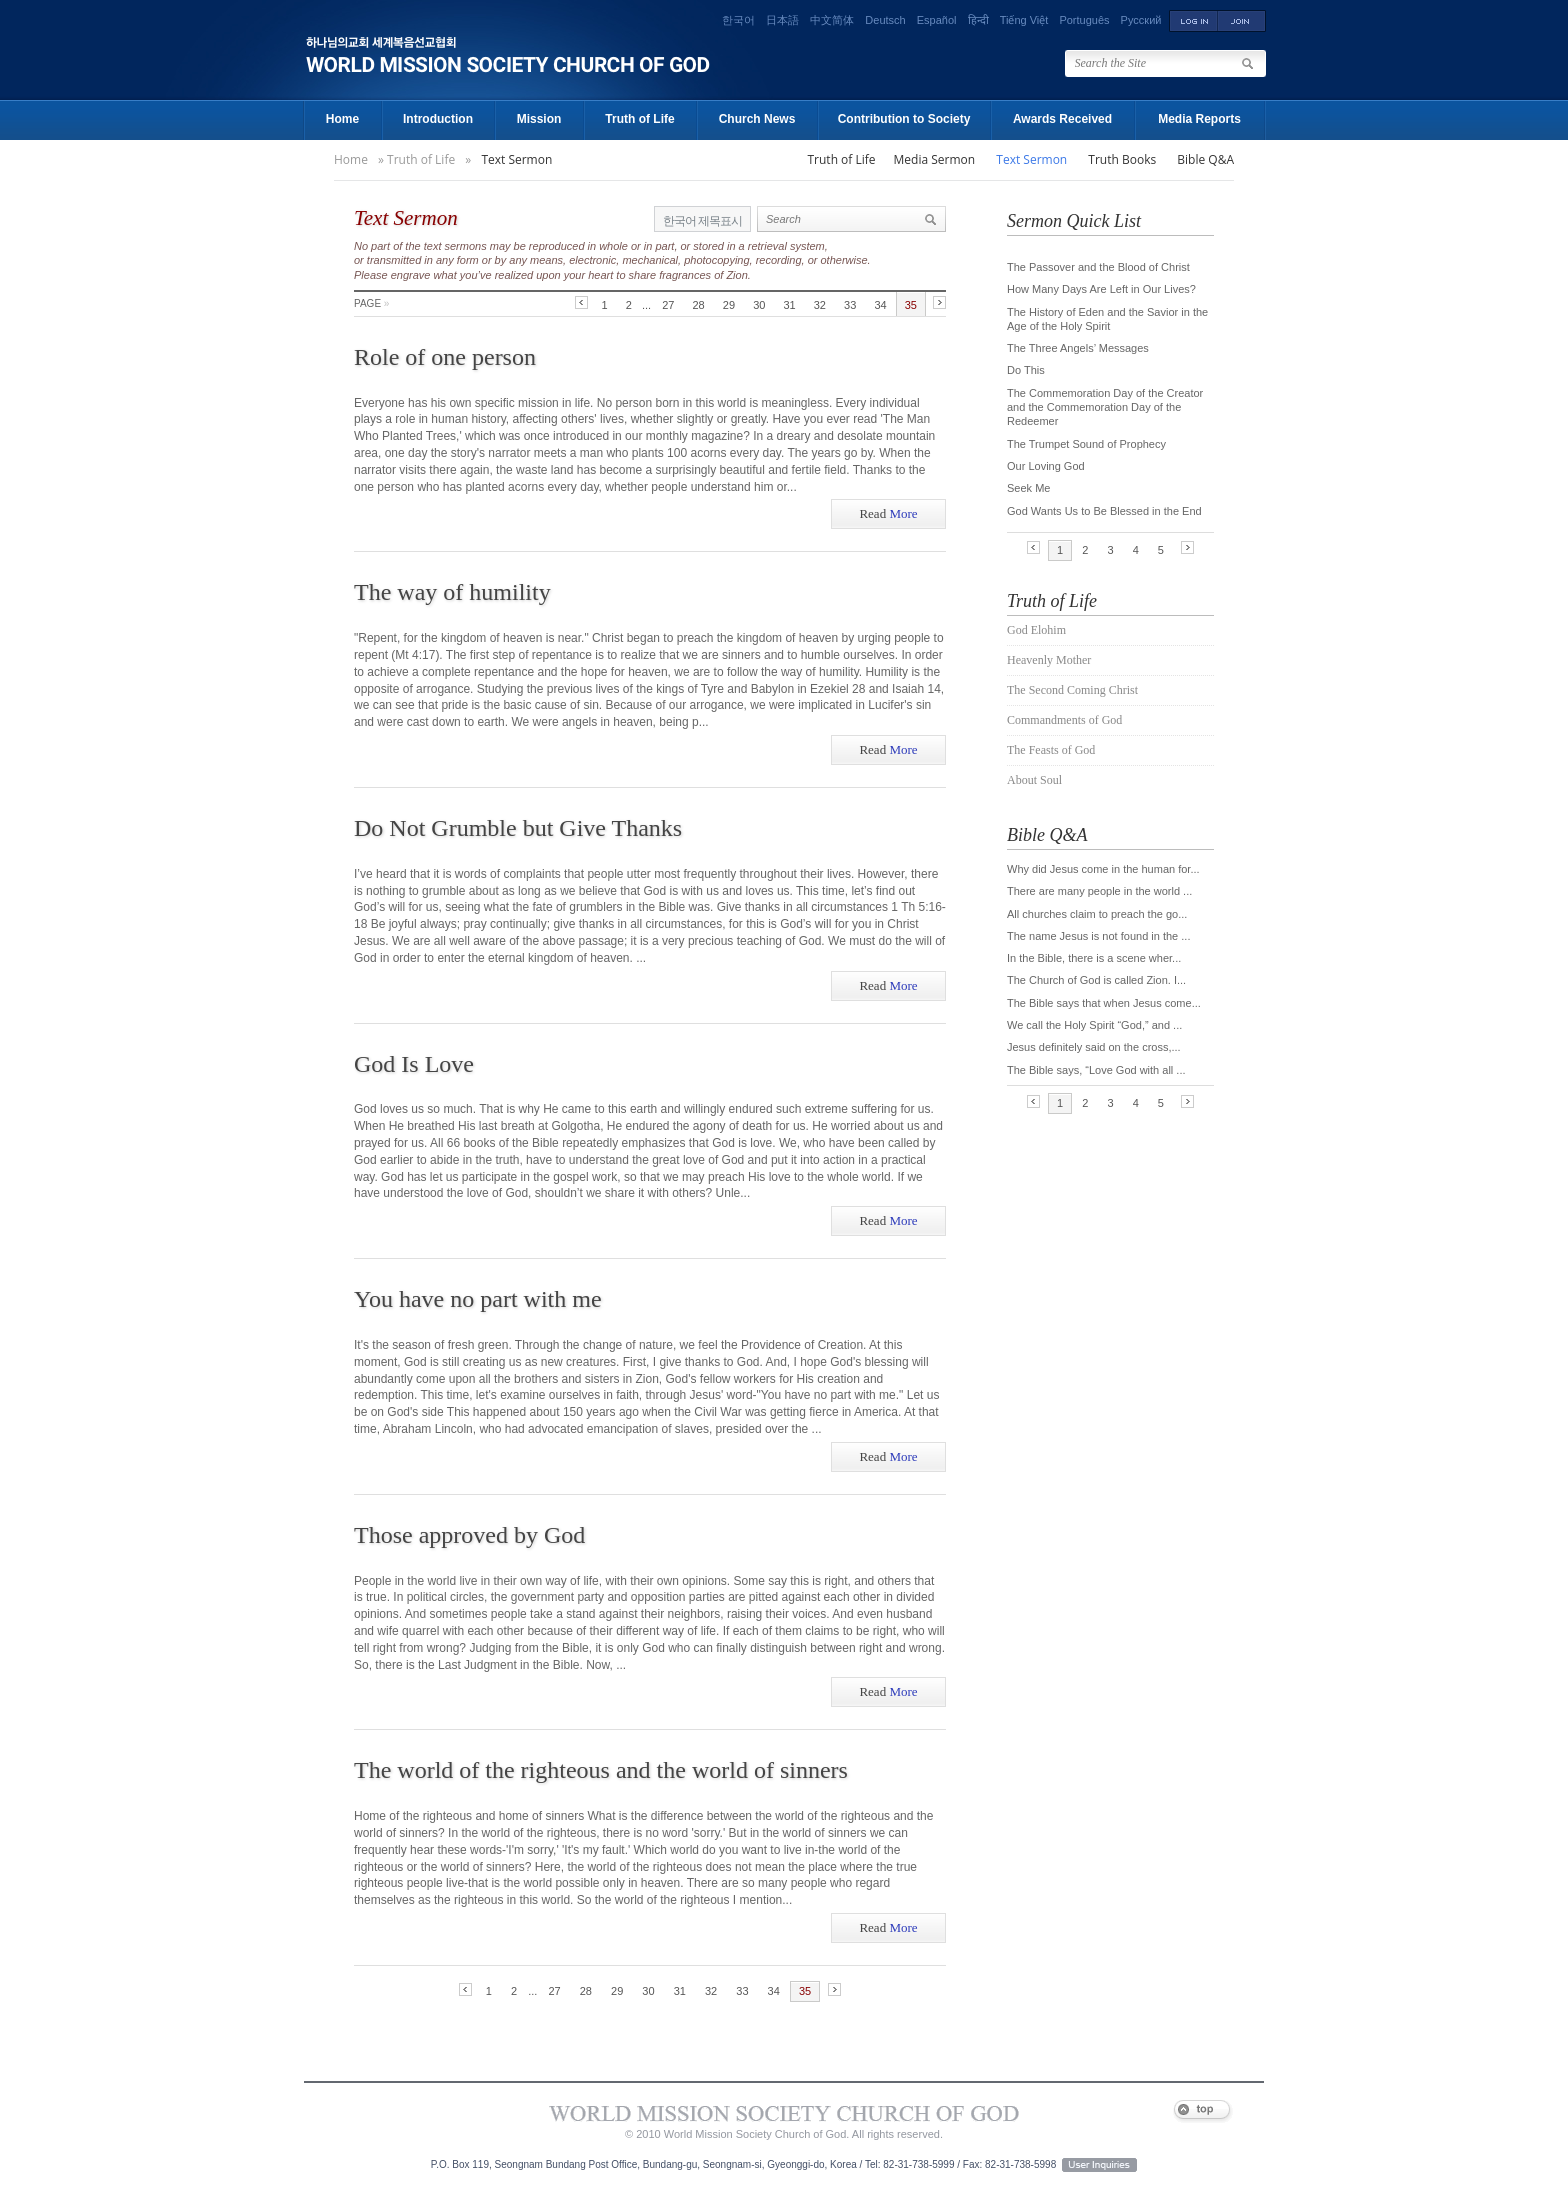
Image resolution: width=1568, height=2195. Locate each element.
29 (729, 305)
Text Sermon (516, 159)
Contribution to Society (904, 119)
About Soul (1034, 780)
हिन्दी (978, 20)
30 (759, 305)
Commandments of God (1064, 720)
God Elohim (1036, 630)
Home (342, 119)
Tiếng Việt (1024, 20)
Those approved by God (469, 1535)
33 (850, 305)
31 (789, 305)
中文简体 (832, 20)
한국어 (738, 20)
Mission (539, 119)
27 (668, 305)
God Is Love (414, 1064)
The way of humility (452, 592)
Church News (757, 119)
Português (1084, 20)
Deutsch (885, 20)
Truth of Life (639, 119)
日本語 (782, 20)
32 (820, 305)
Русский (1141, 20)
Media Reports (1199, 119)
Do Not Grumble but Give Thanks (518, 828)
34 (880, 305)
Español (937, 20)
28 (699, 305)
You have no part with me (478, 1299)
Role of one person (445, 357)
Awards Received (1062, 119)
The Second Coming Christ (1072, 690)
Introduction (438, 119)
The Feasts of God (1051, 750)
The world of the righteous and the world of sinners (601, 1770)
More (888, 513)
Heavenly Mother (1049, 660)
